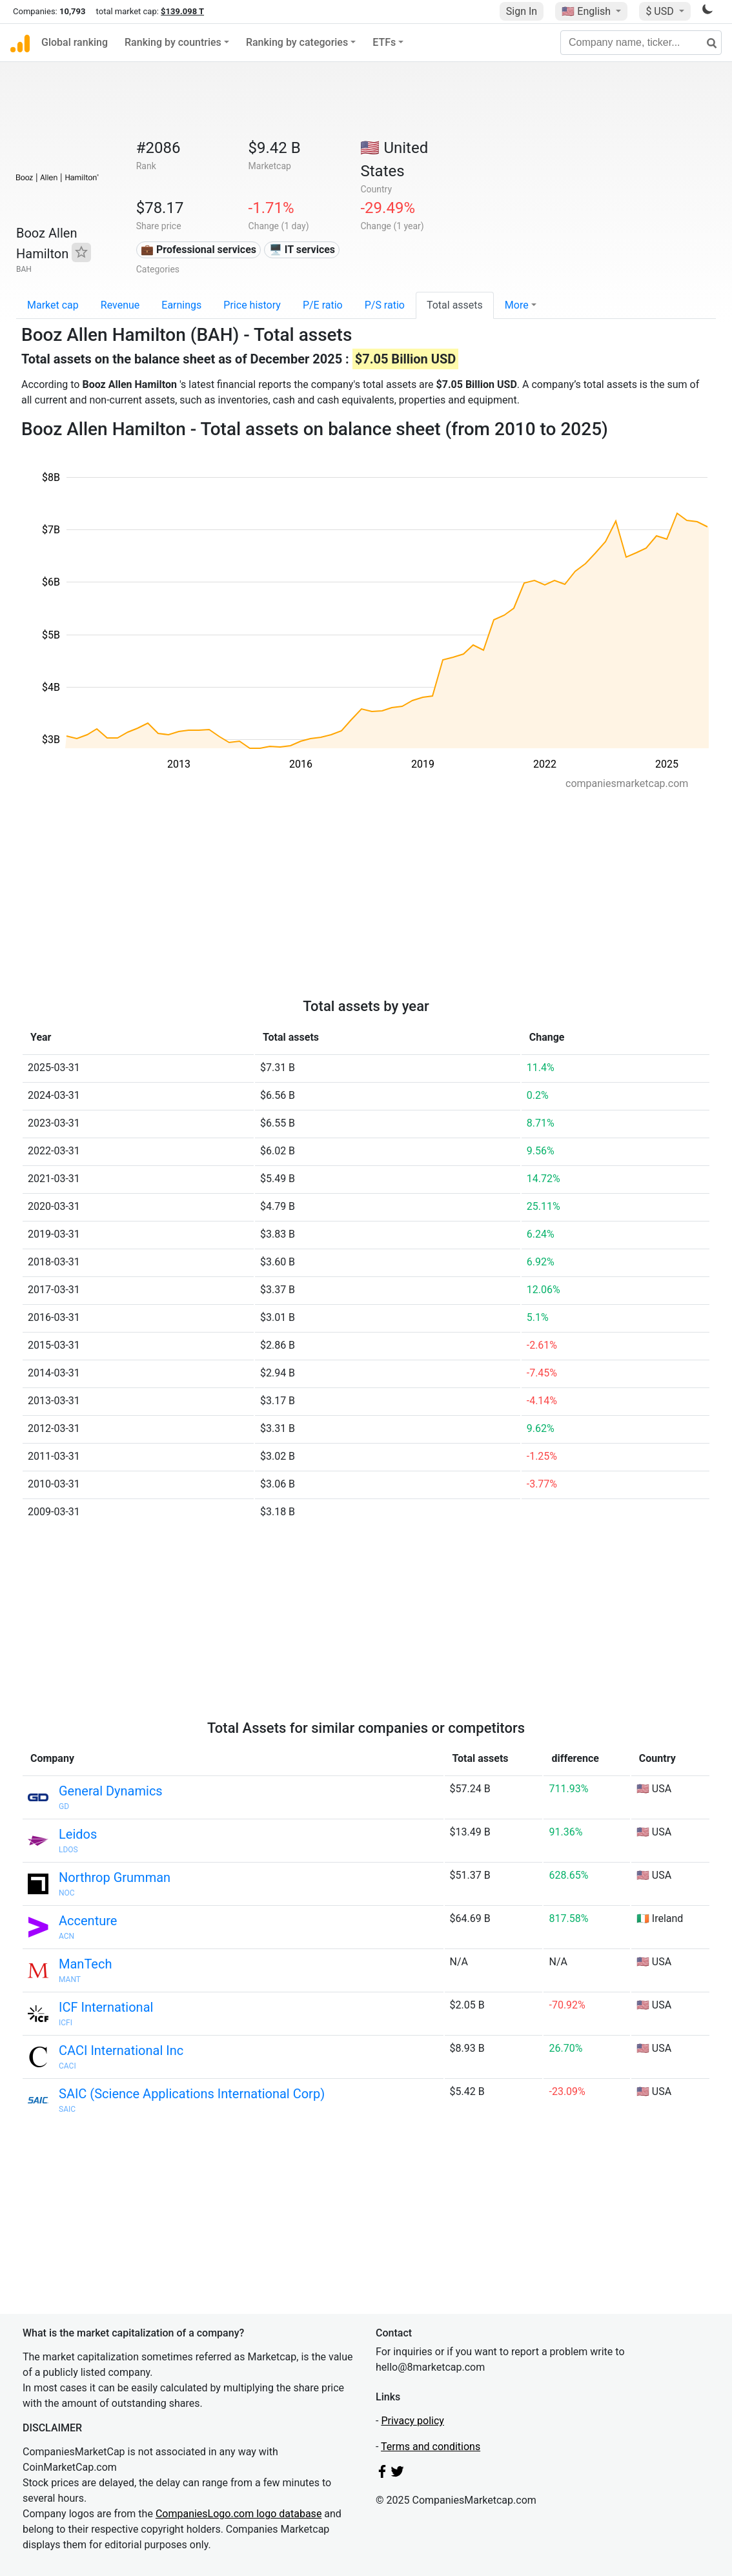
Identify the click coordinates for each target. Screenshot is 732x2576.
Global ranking (74, 42)
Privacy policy (412, 2421)
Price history (252, 305)
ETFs (384, 42)
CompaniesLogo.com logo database (238, 2514)
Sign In (521, 11)
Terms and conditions (430, 2446)
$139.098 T (182, 11)
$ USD (661, 11)
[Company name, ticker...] (641, 42)
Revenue (120, 305)
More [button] (517, 305)
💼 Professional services (198, 249)
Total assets (455, 305)
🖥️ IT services (302, 249)
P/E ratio (323, 305)
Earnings (181, 305)
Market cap (53, 305)
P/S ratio (385, 305)
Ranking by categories (297, 42)
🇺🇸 (587, 11)
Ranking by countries (173, 42)
